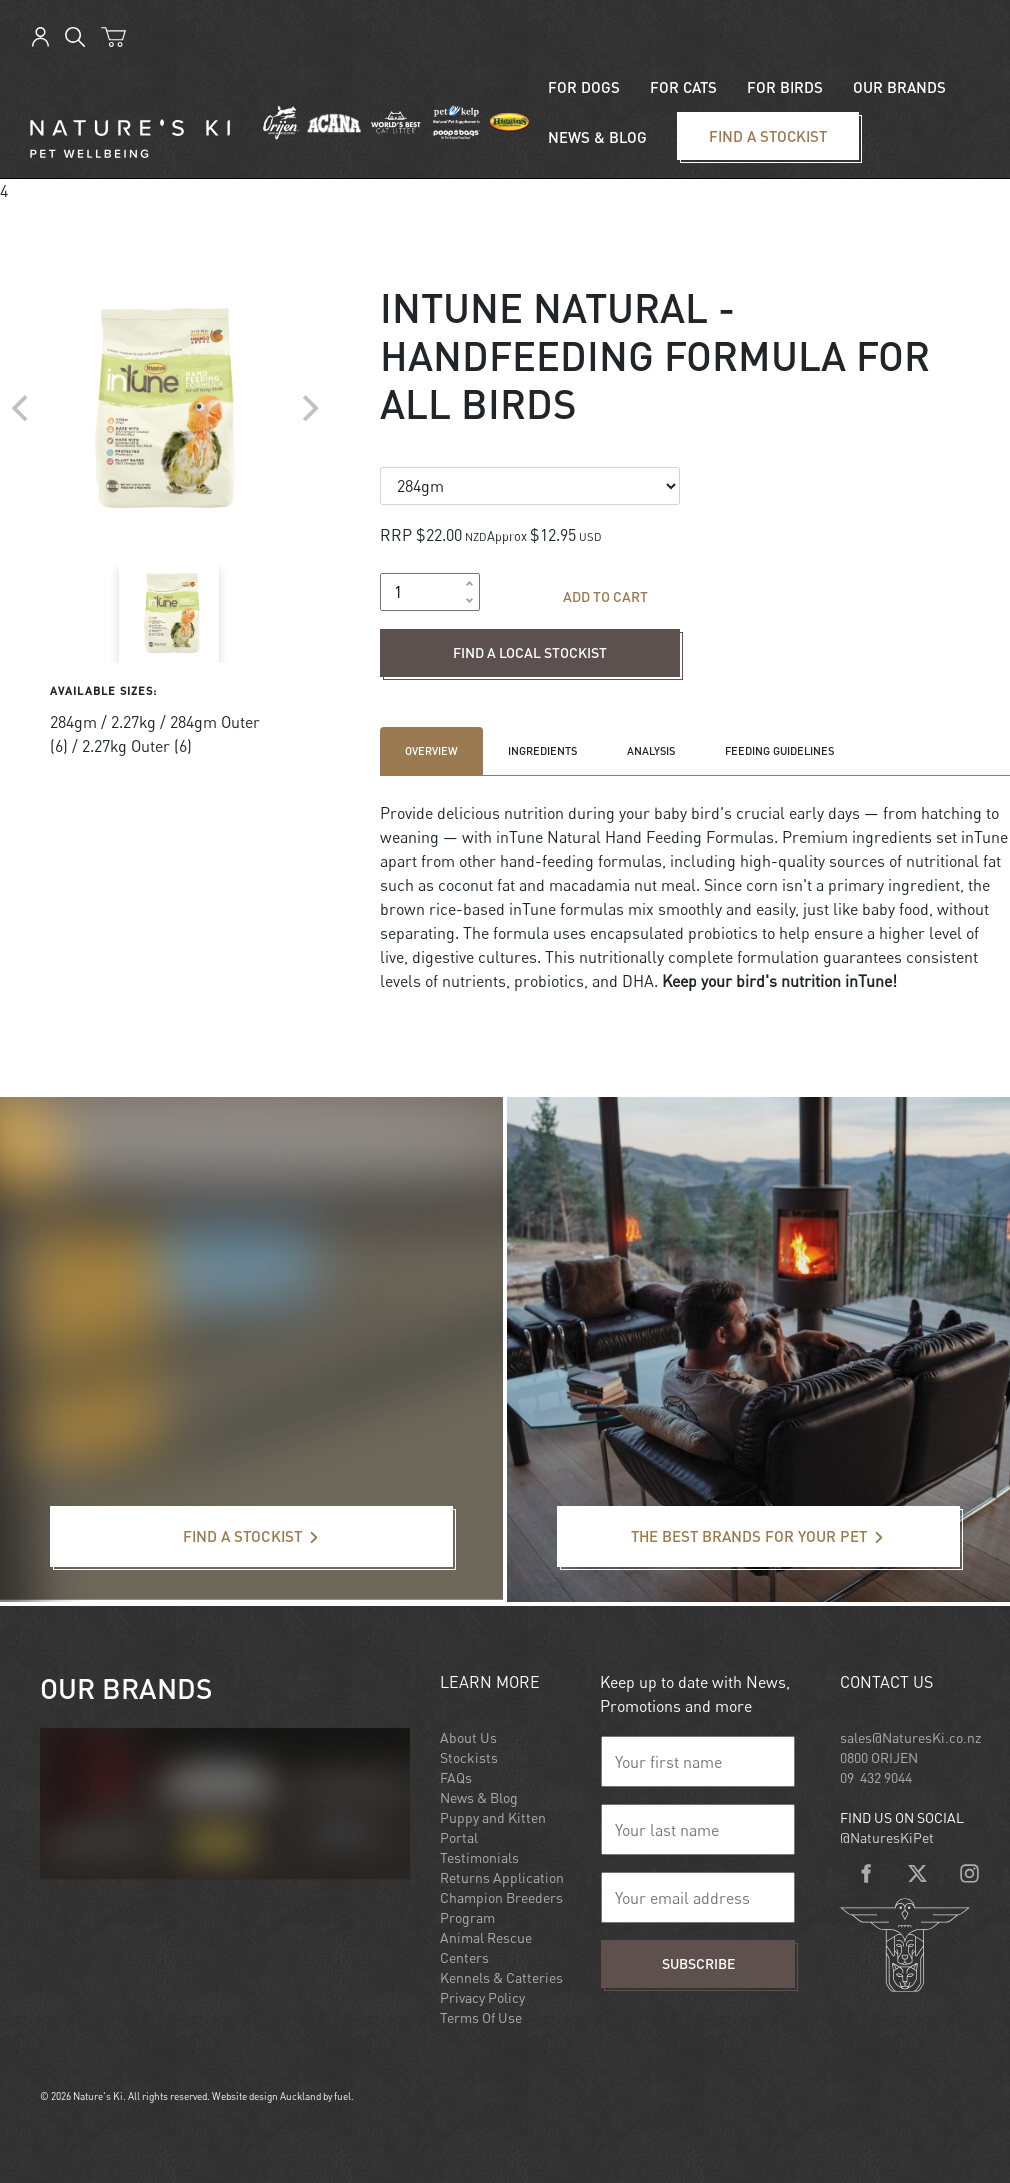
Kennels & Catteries (501, 1977)
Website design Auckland (266, 2096)
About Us (468, 1737)
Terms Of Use (481, 2017)
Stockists (469, 1757)
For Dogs (584, 87)
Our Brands (899, 87)
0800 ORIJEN (879, 1757)
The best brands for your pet (656, 1518)
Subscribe (698, 1963)
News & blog (597, 137)
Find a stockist (713, 124)
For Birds (785, 87)
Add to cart (605, 596)
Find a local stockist (450, 641)
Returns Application (502, 1877)
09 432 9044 (876, 1777)
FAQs (456, 1777)
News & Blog (479, 1797)
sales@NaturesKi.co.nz (910, 1737)
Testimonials (479, 1857)
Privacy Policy (482, 1997)
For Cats (683, 87)
